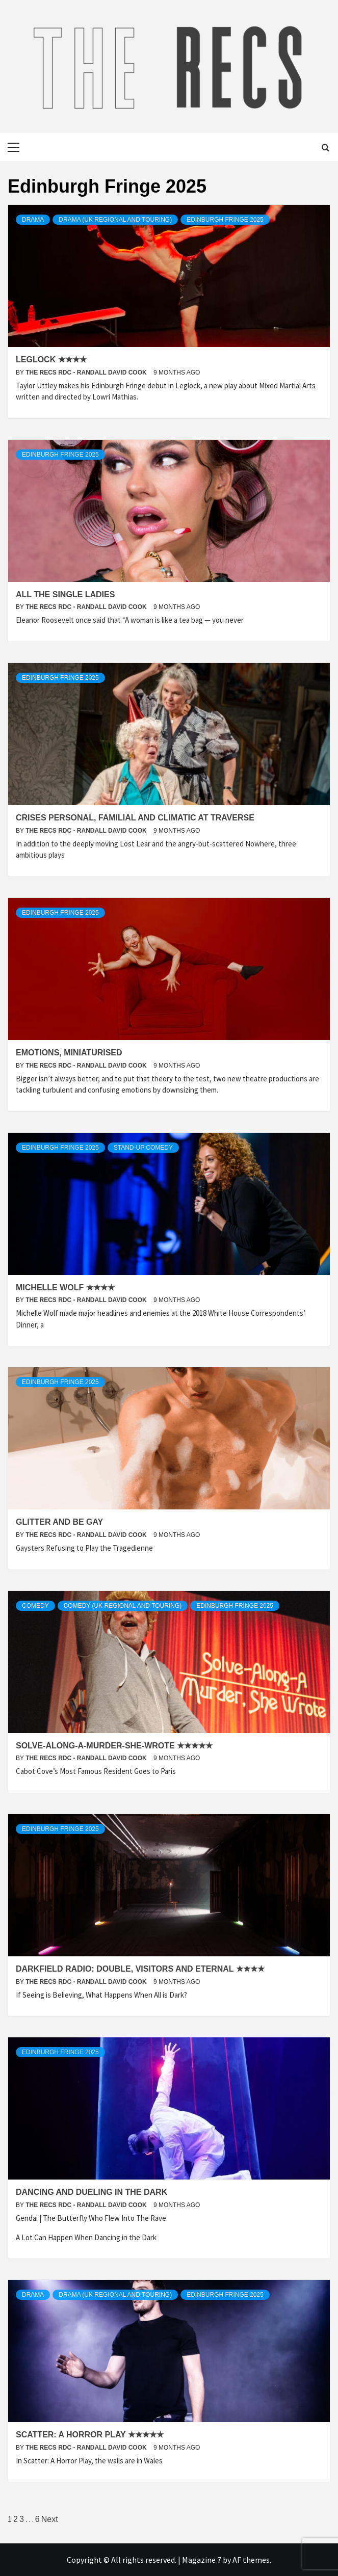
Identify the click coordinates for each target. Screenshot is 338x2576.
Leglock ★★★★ (51, 359)
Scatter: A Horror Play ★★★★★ (90, 2434)
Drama (33, 219)
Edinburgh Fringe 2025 (225, 219)
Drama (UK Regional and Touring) (115, 219)
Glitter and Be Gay (59, 1522)
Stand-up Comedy (143, 1147)
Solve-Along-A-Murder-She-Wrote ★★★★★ (114, 1745)
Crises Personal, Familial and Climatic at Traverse (135, 817)
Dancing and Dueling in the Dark (91, 2192)
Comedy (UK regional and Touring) (123, 1605)
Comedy (35, 1605)
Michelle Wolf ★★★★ (65, 1287)
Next (49, 2519)
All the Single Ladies (65, 594)
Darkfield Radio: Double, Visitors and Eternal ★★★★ (140, 1968)
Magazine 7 (201, 2560)
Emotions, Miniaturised (69, 1052)
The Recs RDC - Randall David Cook (86, 372)
